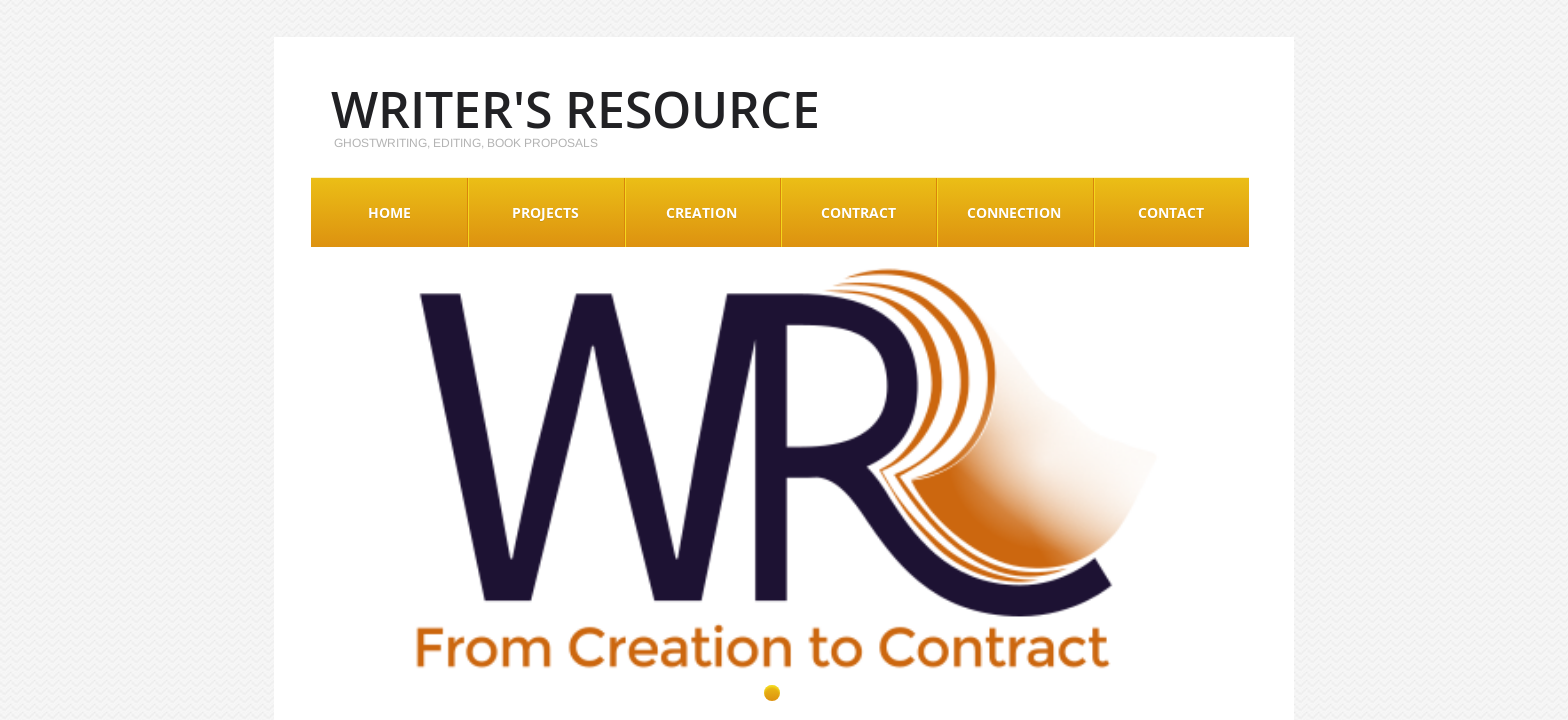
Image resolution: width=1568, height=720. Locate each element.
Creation (701, 212)
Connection (1014, 212)
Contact (1171, 212)
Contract (858, 212)
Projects (545, 212)
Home (389, 212)
